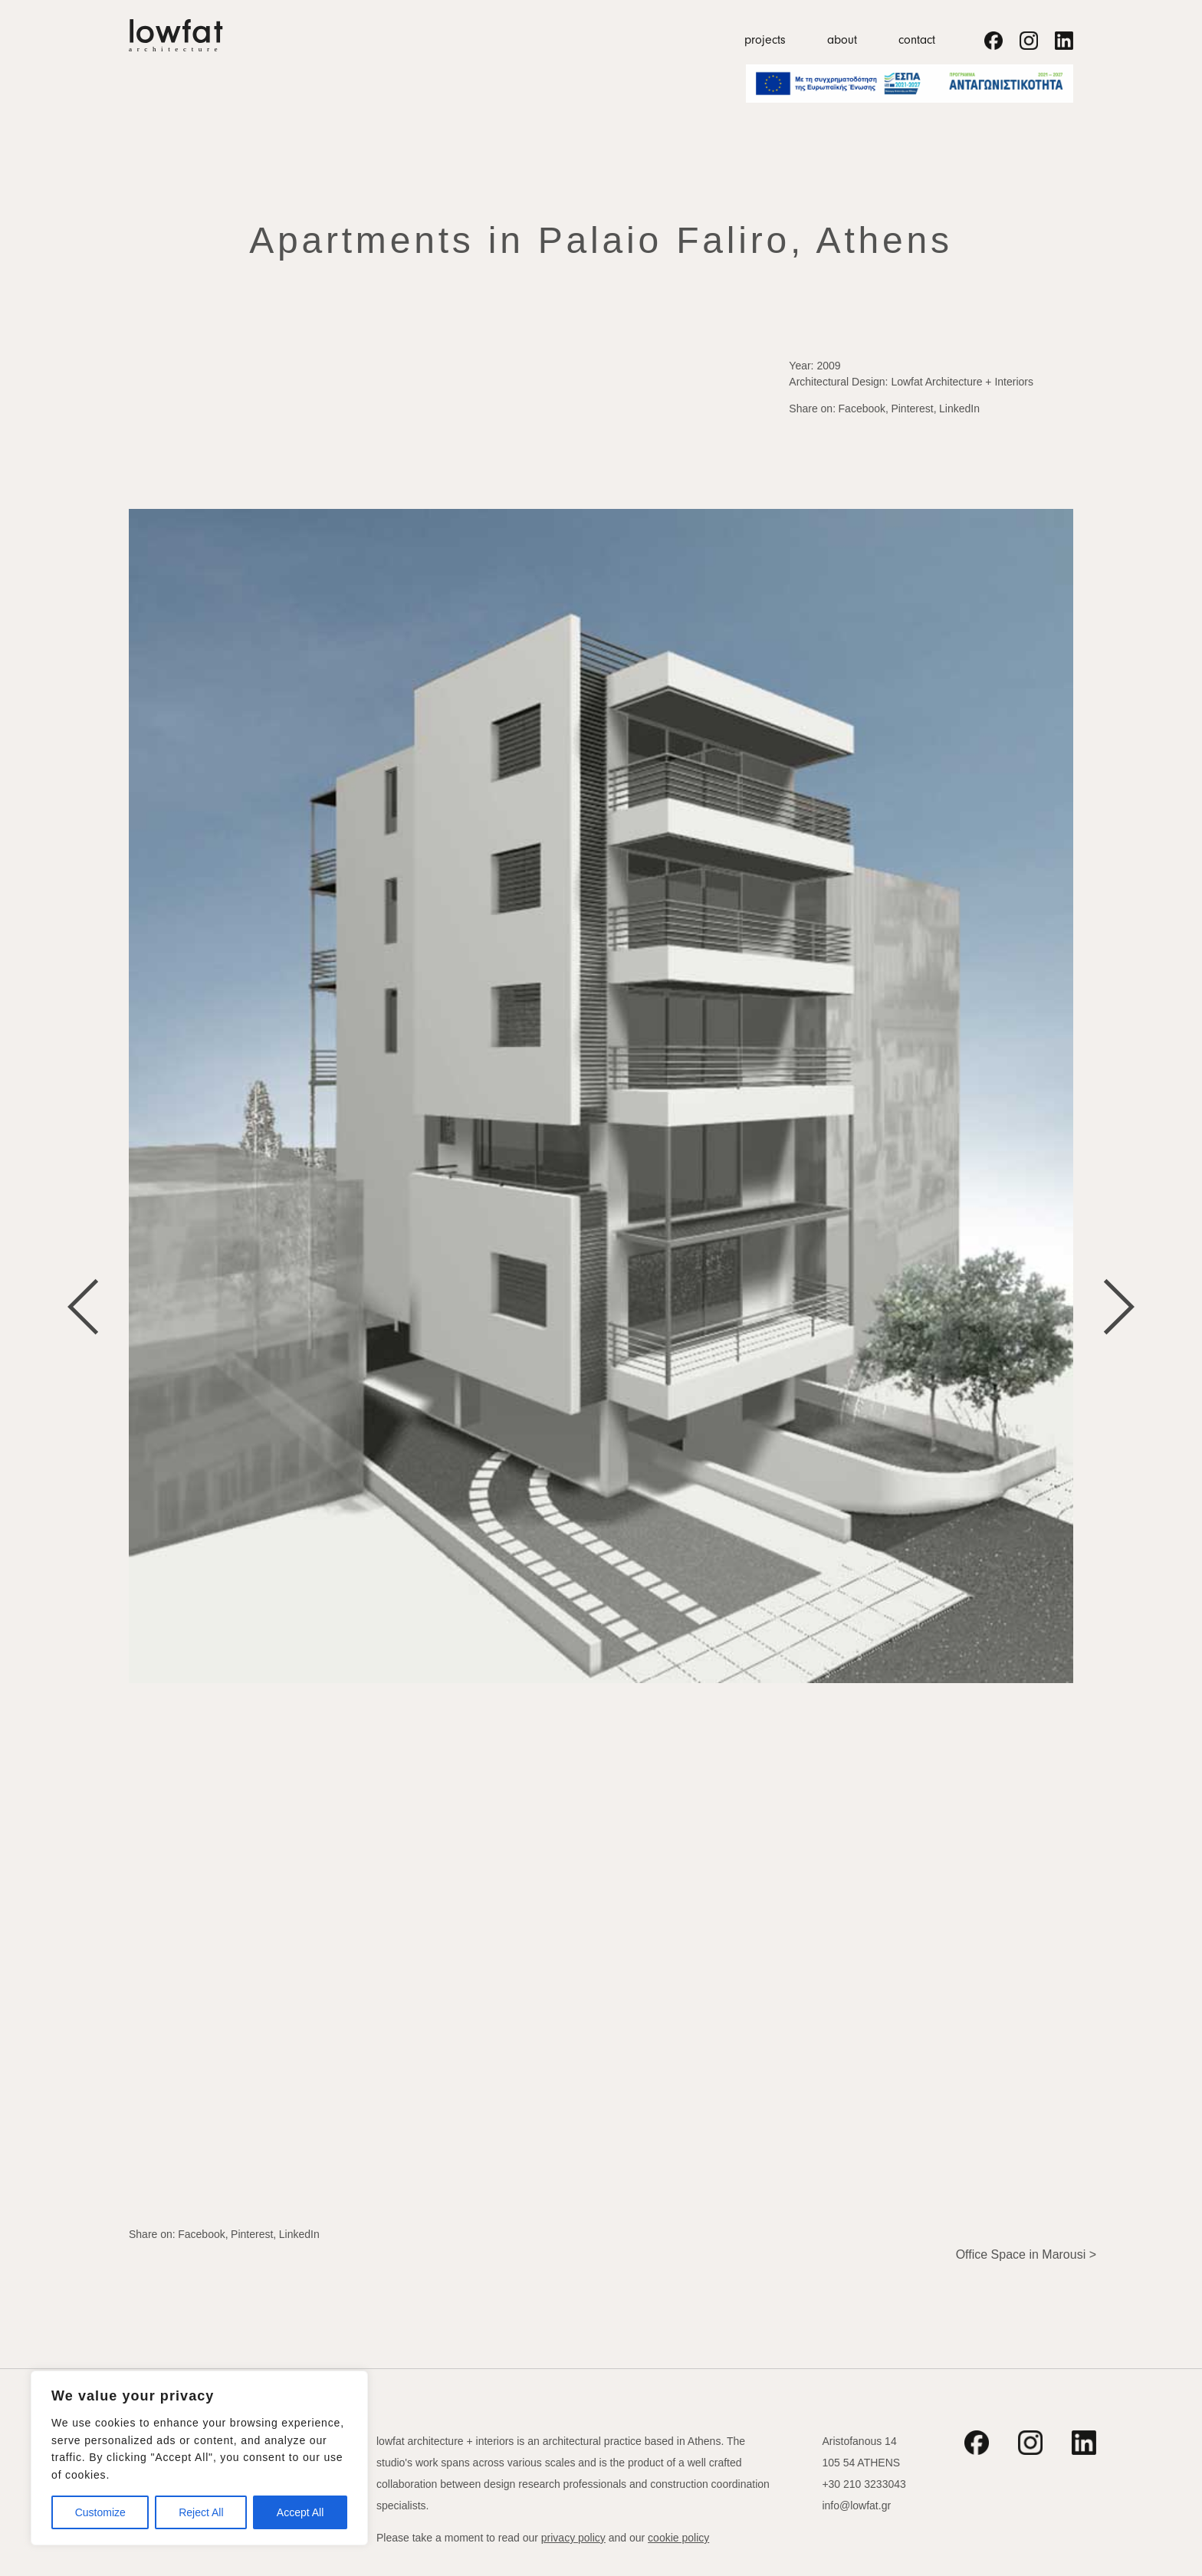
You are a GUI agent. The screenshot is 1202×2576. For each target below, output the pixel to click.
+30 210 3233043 (863, 2484)
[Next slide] (1118, 1307)
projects (765, 40)
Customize (100, 2512)
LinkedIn (959, 408)
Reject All (201, 2512)
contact (916, 40)
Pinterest (912, 408)
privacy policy (573, 2538)
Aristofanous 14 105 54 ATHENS (861, 2452)
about (842, 40)
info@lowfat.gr (856, 2505)
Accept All (300, 2512)
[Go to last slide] (83, 1307)
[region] (199, 2458)
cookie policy (678, 2538)
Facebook (862, 408)
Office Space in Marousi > (1026, 2254)
